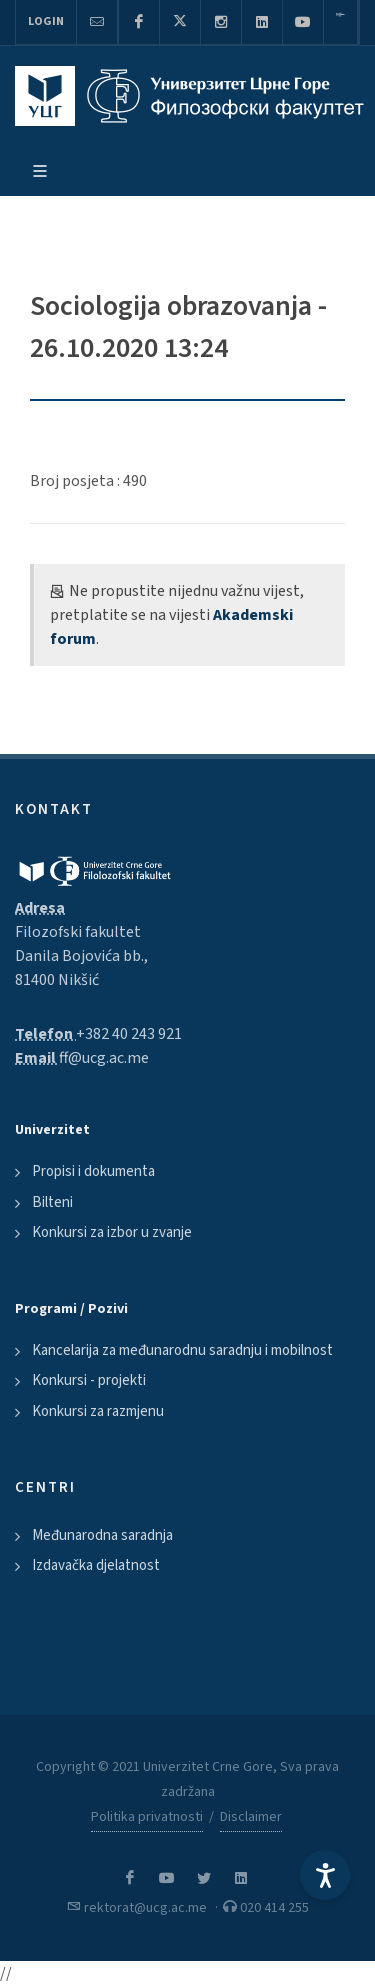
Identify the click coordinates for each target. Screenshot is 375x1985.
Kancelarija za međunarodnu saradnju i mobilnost (182, 1350)
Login (46, 21)
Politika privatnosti (147, 1817)
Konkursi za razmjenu (98, 1411)
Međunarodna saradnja (102, 1535)
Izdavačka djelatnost (96, 1565)
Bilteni (52, 1202)
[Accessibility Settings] (325, 1875)
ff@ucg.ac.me (104, 1058)
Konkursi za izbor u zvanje (112, 1232)
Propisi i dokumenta (93, 1171)
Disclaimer (251, 1817)
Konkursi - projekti (89, 1380)
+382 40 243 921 (129, 1034)
